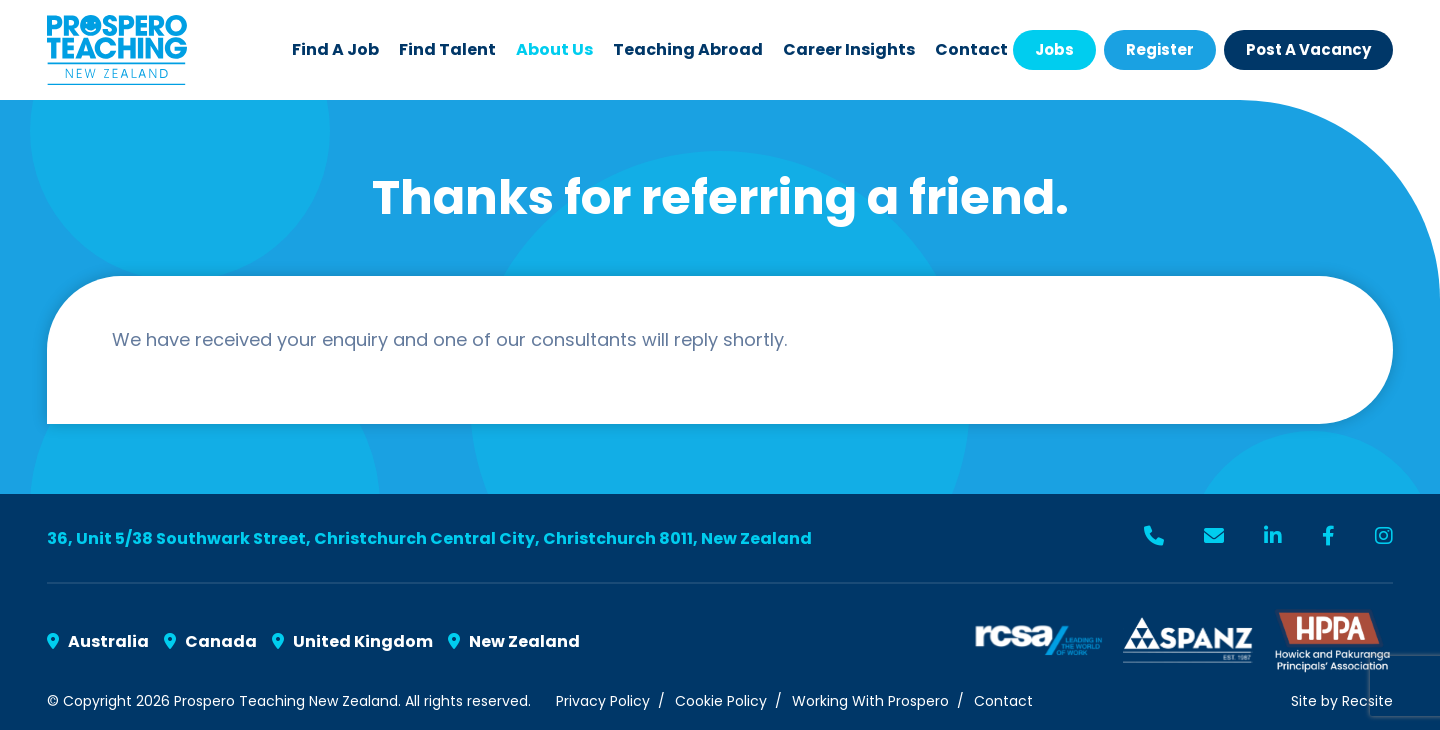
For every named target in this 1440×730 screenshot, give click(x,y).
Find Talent (447, 49)
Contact (971, 49)
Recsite (1367, 701)
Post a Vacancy (1308, 49)
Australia (98, 641)
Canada (210, 641)
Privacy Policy (603, 701)
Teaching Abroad (688, 49)
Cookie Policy (721, 701)
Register (1160, 49)
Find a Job (335, 49)
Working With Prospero (870, 701)
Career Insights (849, 49)
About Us (554, 49)
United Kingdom (352, 641)
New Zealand (514, 641)
